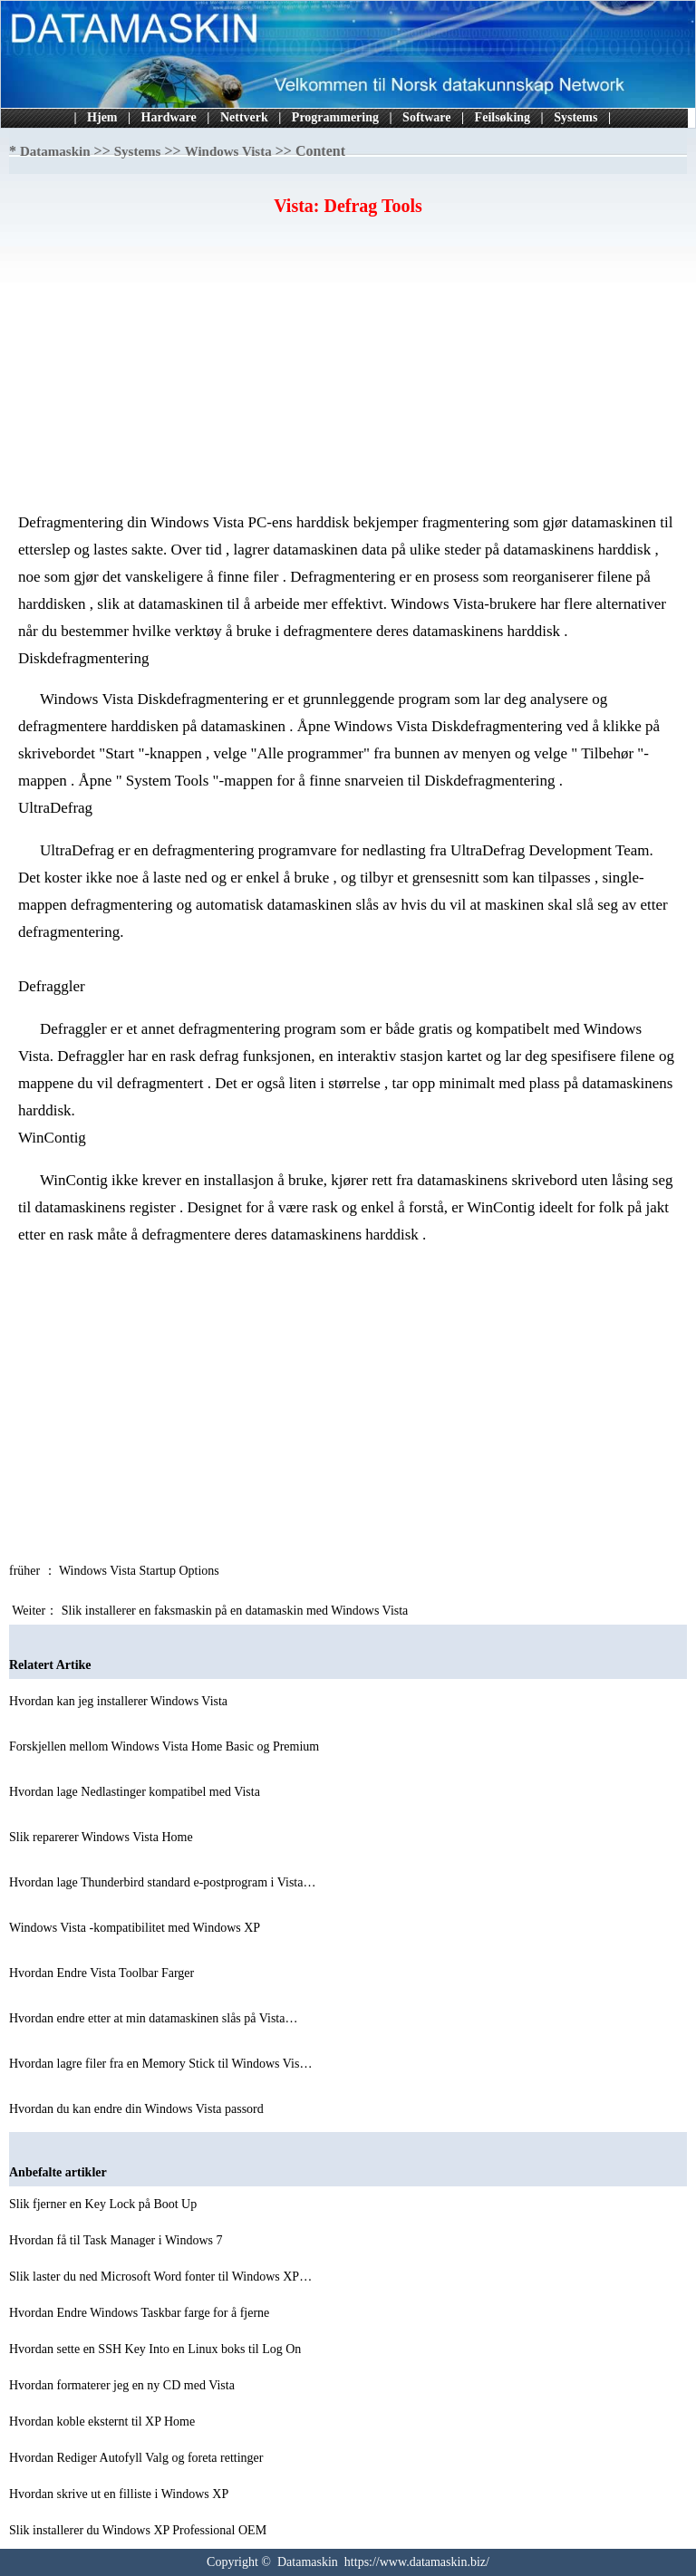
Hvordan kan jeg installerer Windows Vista (120, 1701)
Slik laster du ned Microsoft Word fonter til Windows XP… (160, 2276)
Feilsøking (502, 117)
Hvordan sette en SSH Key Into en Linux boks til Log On (156, 2349)
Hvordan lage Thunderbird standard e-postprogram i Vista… (162, 1882)
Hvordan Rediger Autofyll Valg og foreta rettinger (137, 2458)
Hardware (169, 117)
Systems (575, 117)
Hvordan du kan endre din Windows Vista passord (137, 2109)
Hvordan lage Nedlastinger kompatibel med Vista (136, 1792)
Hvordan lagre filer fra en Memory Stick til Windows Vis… (160, 2063)
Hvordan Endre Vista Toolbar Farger (103, 1973)
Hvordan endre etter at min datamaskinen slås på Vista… (153, 2018)
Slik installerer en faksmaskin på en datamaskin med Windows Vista (236, 1610)
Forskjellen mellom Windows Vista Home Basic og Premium (166, 1746)
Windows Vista (228, 151)
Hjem (102, 117)
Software (426, 117)
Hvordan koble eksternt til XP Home (103, 2421)
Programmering (335, 117)
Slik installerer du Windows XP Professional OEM (139, 2530)
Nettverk (244, 117)
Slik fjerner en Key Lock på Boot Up (104, 2204)
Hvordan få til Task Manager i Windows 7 (117, 2240)
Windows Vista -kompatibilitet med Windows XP (136, 1927)
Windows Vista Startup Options (140, 1570)
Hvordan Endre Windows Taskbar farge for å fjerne (141, 2313)
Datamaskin (55, 151)
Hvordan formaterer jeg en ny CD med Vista (123, 2385)
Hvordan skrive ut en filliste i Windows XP (120, 2494)
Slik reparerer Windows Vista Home (102, 1837)
